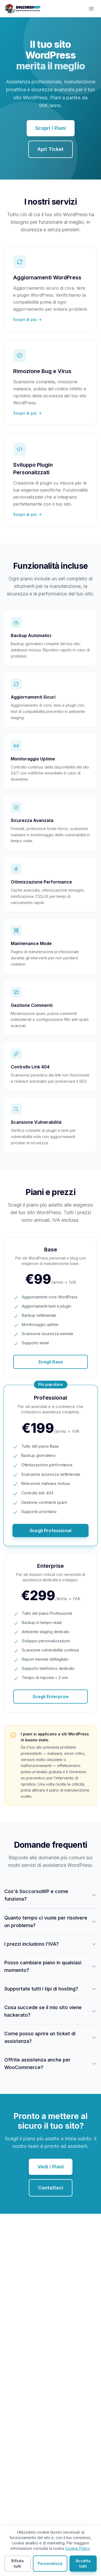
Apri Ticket (50, 149)
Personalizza (50, 2563)
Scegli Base (50, 1362)
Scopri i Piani (50, 128)
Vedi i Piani (50, 2166)
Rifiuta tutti (17, 2563)
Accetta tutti (83, 2563)
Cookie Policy (77, 2548)
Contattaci (50, 2188)
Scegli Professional (50, 1530)
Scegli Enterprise (51, 1696)
